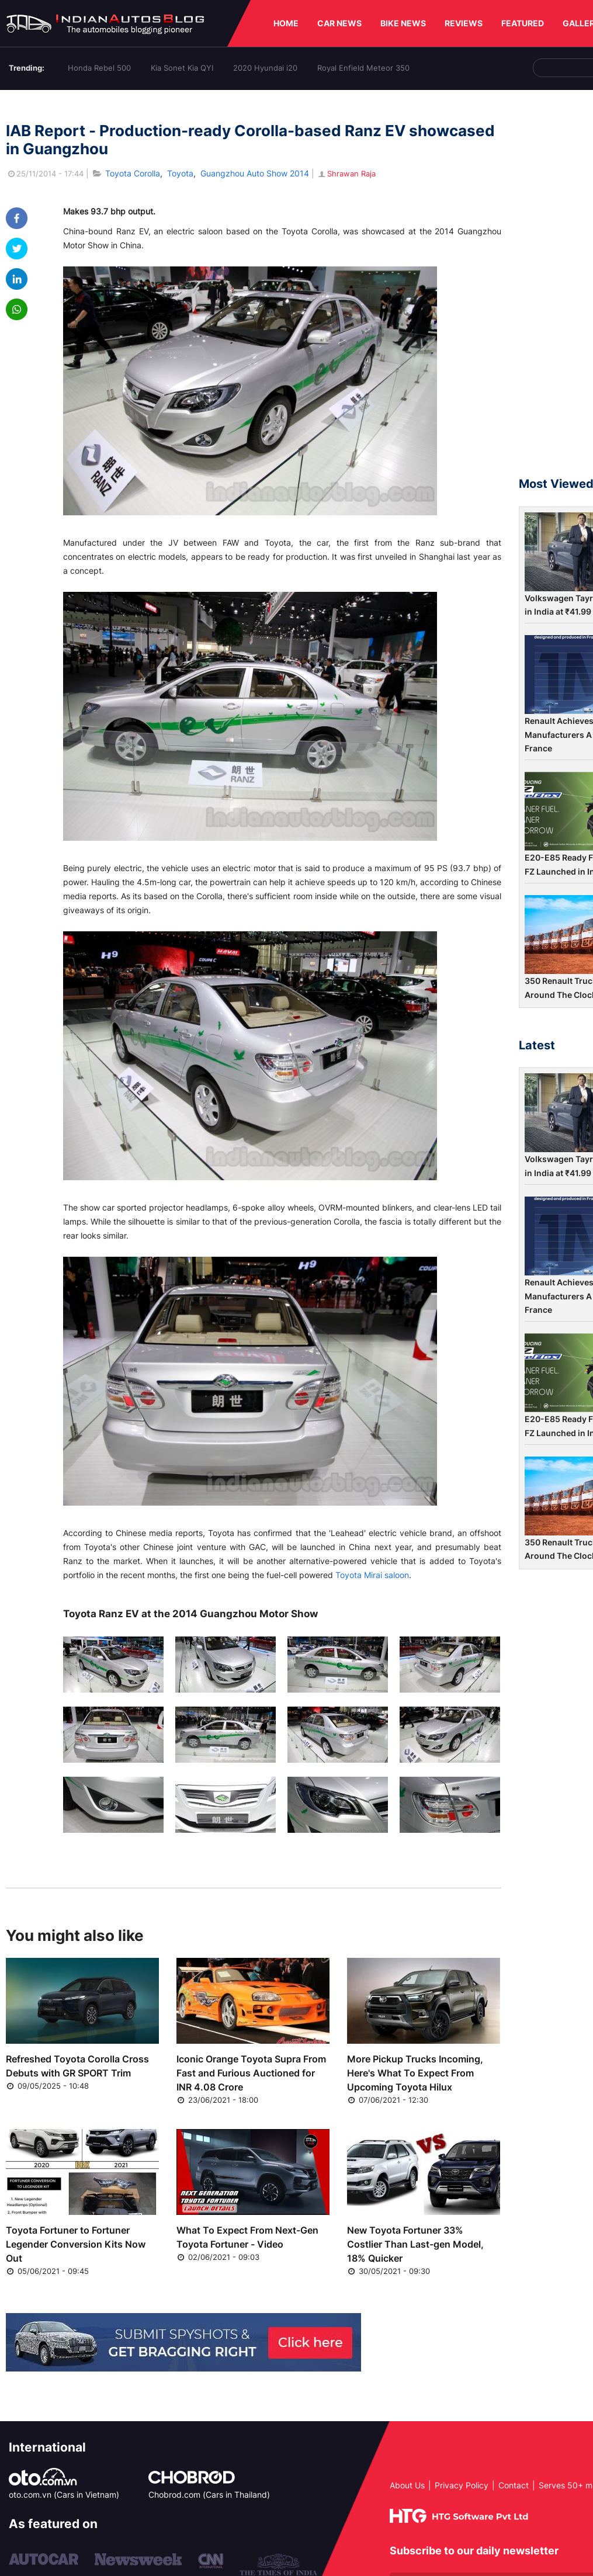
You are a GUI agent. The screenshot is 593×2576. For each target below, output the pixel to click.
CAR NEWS (339, 23)
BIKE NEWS (403, 23)
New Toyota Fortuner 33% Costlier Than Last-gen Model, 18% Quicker (415, 2244)
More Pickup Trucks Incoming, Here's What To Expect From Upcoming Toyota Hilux (415, 2073)
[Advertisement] (556, 288)
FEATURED (522, 23)
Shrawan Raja (346, 173)
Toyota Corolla (132, 173)
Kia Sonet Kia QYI (182, 67)
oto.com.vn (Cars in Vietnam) (64, 2494)
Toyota (180, 173)
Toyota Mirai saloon (372, 1575)
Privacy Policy (461, 2485)
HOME (286, 23)
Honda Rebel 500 (99, 67)
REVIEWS (464, 23)
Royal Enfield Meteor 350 (363, 67)
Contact (513, 2485)
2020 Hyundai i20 (265, 67)
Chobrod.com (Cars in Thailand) (209, 2494)
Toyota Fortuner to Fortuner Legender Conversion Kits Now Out (75, 2244)
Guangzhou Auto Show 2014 (254, 173)
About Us (407, 2485)
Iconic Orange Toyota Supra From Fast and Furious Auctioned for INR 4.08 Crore (251, 2073)
